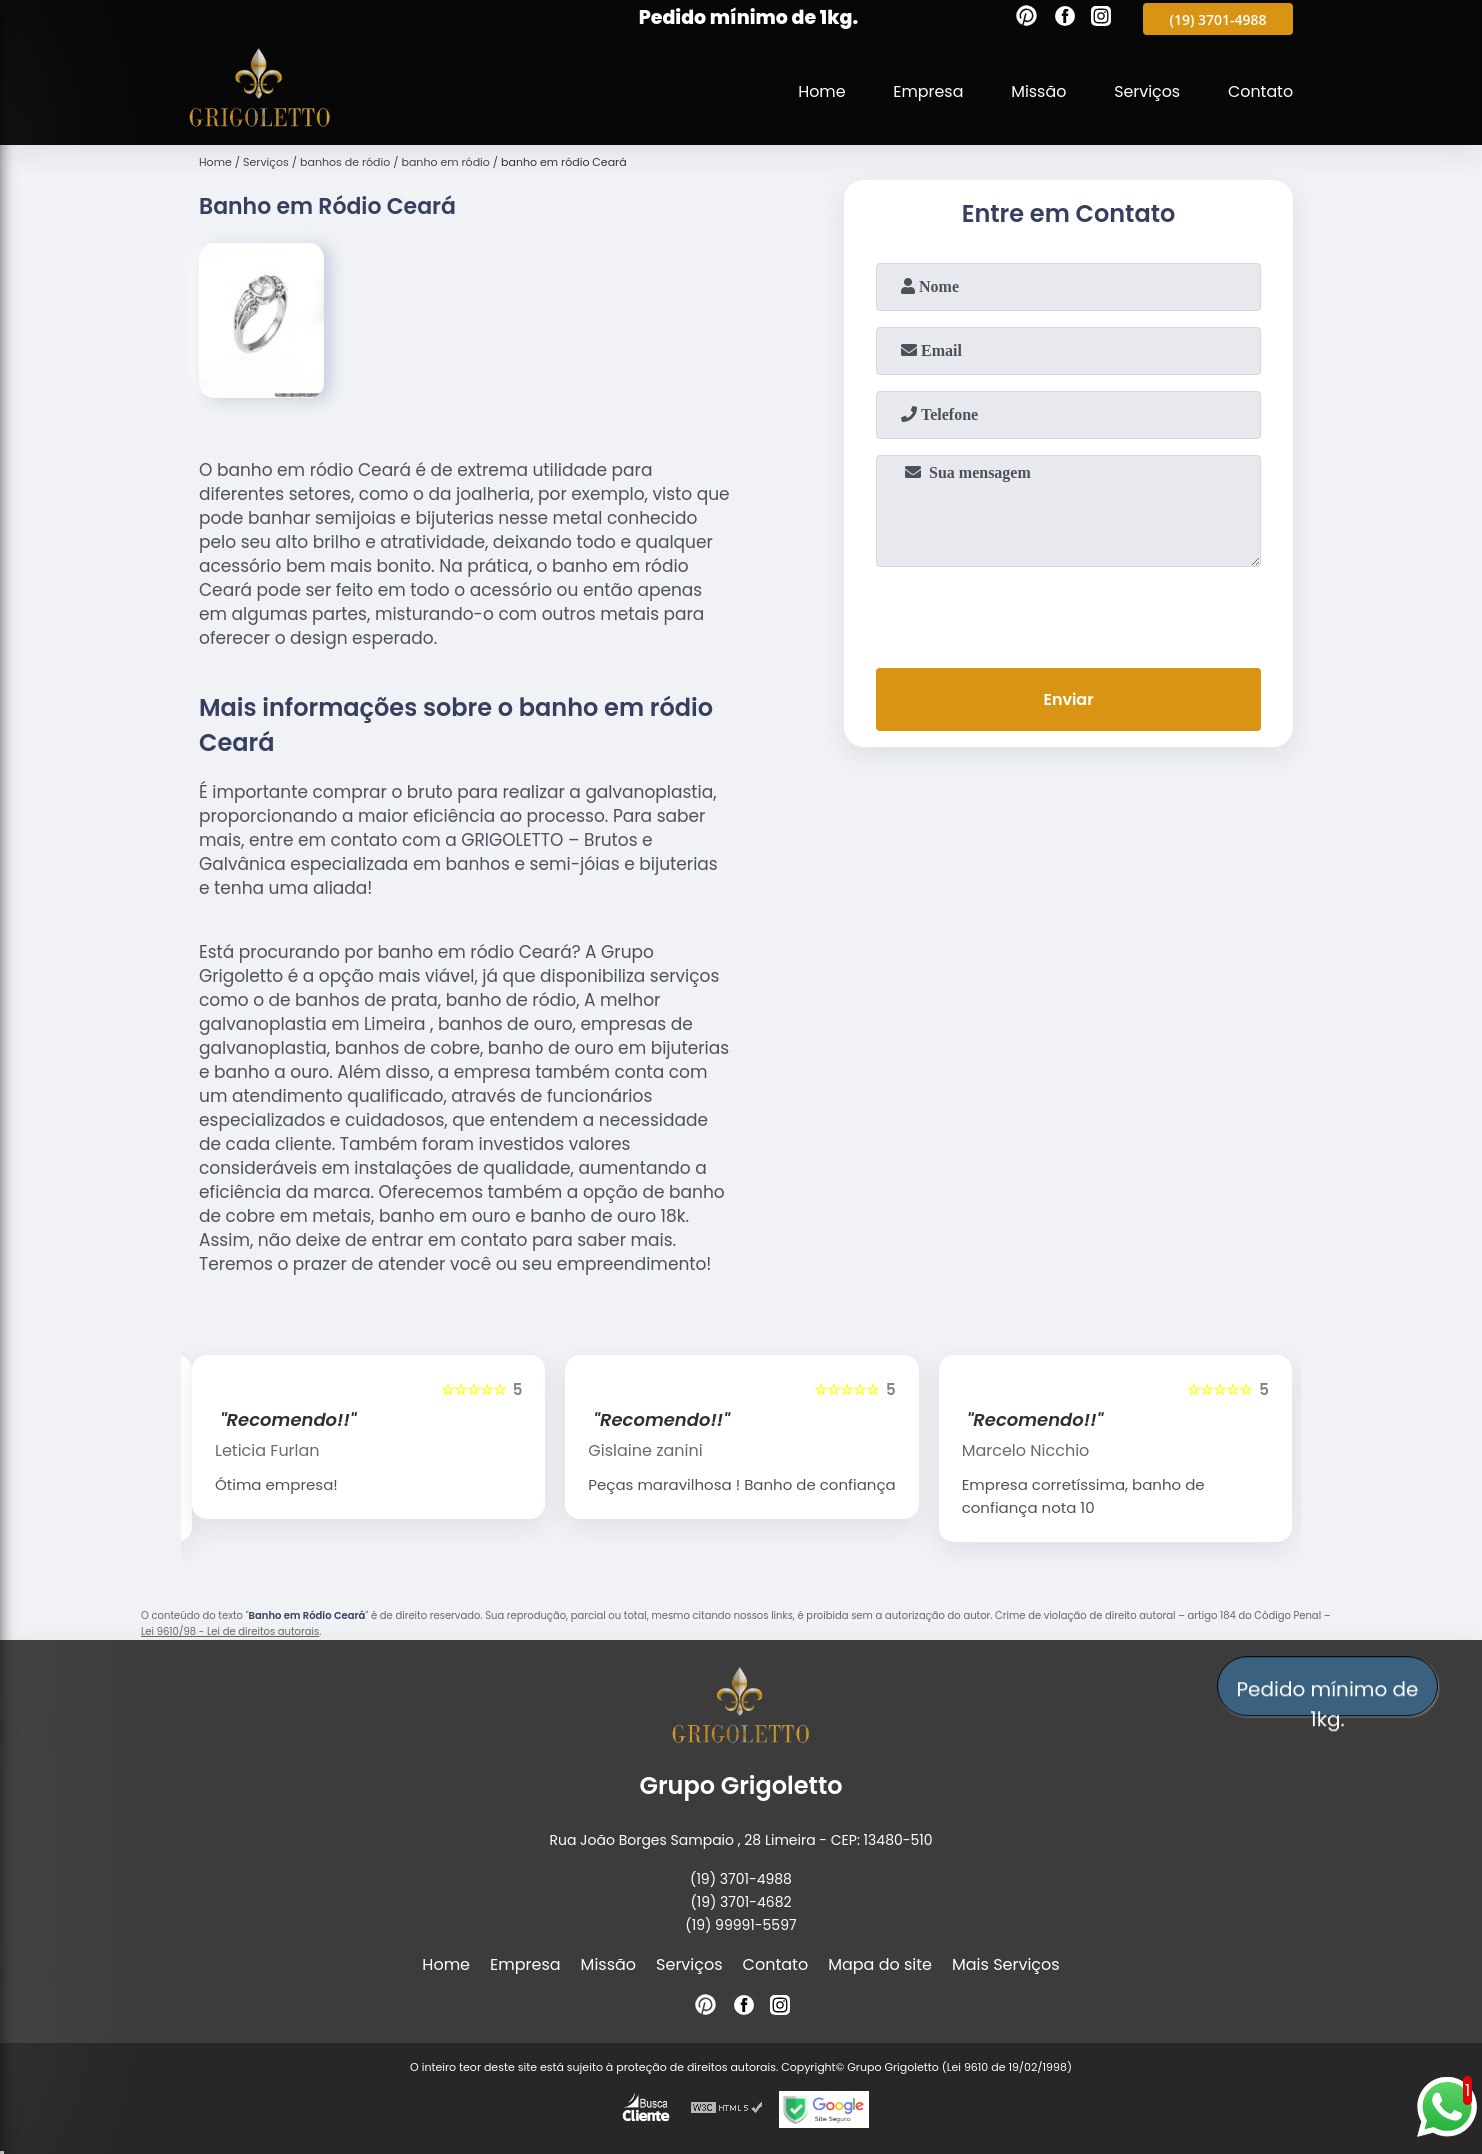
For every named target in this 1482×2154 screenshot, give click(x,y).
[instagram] (1101, 19)
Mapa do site (880, 1964)
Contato (1260, 91)
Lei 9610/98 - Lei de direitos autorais (230, 1631)
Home (819, 91)
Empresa (926, 91)
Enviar (1068, 699)
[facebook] (1065, 19)
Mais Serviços (1006, 1964)
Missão (1036, 91)
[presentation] (1069, 613)
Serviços (1146, 91)
